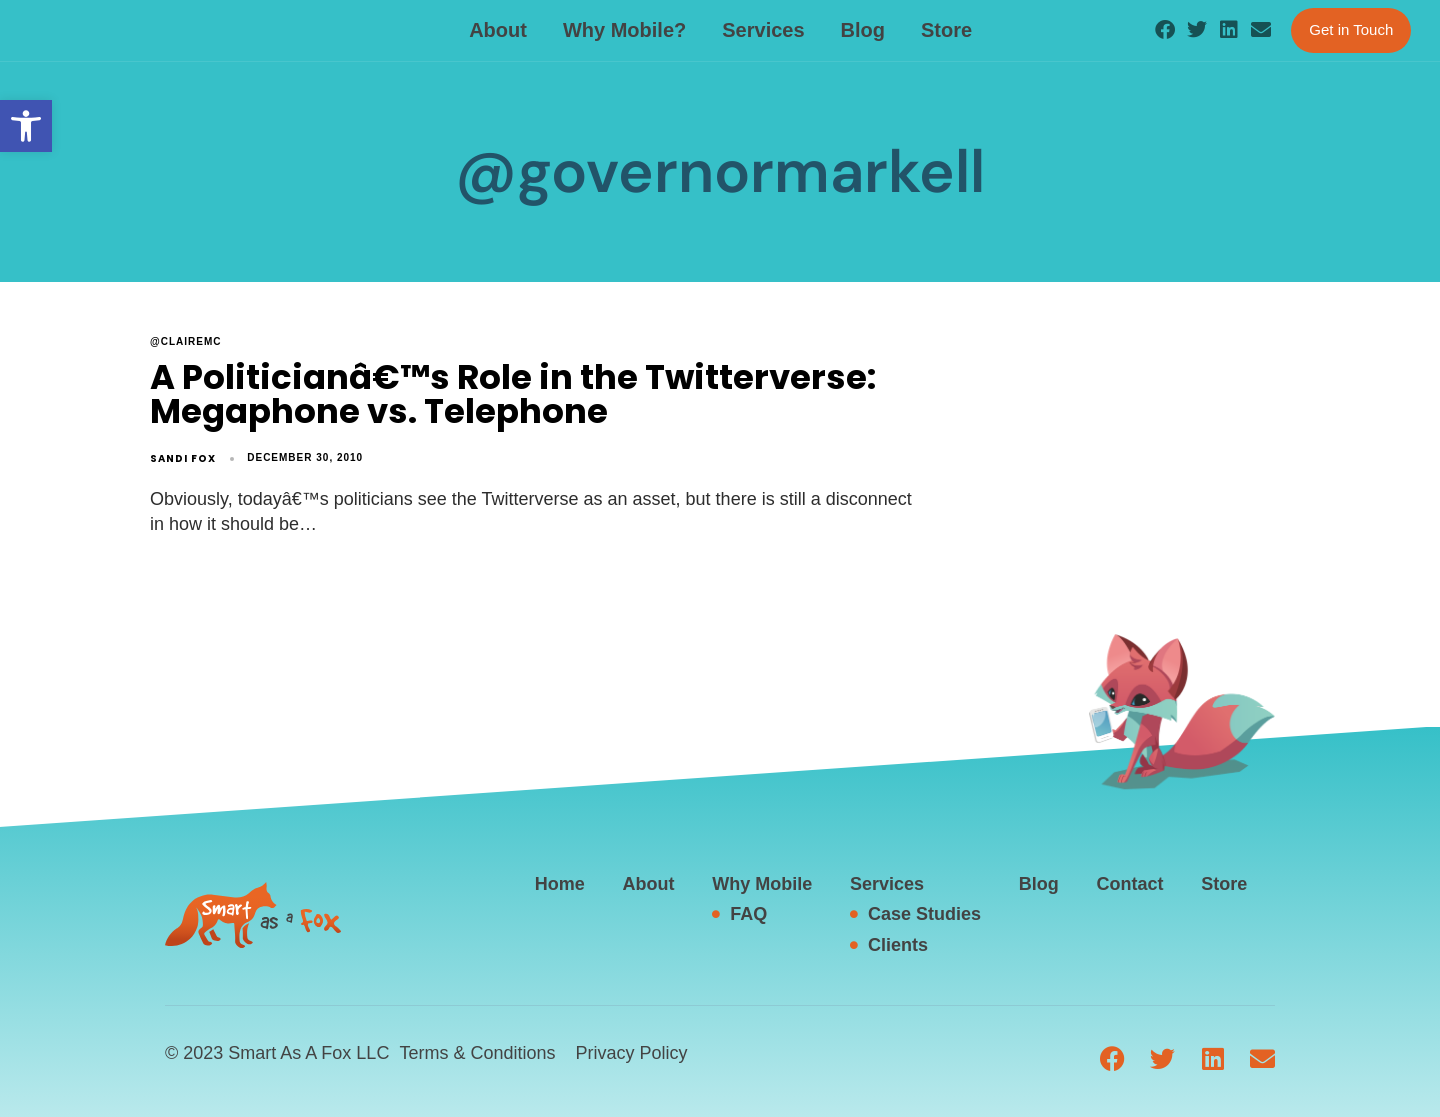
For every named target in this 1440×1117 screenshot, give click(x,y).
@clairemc (186, 341)
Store (946, 30)
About (498, 30)
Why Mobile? (624, 30)
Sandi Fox (183, 458)
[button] (26, 126)
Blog (863, 30)
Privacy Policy (631, 1053)
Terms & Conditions (477, 1053)
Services (763, 30)
